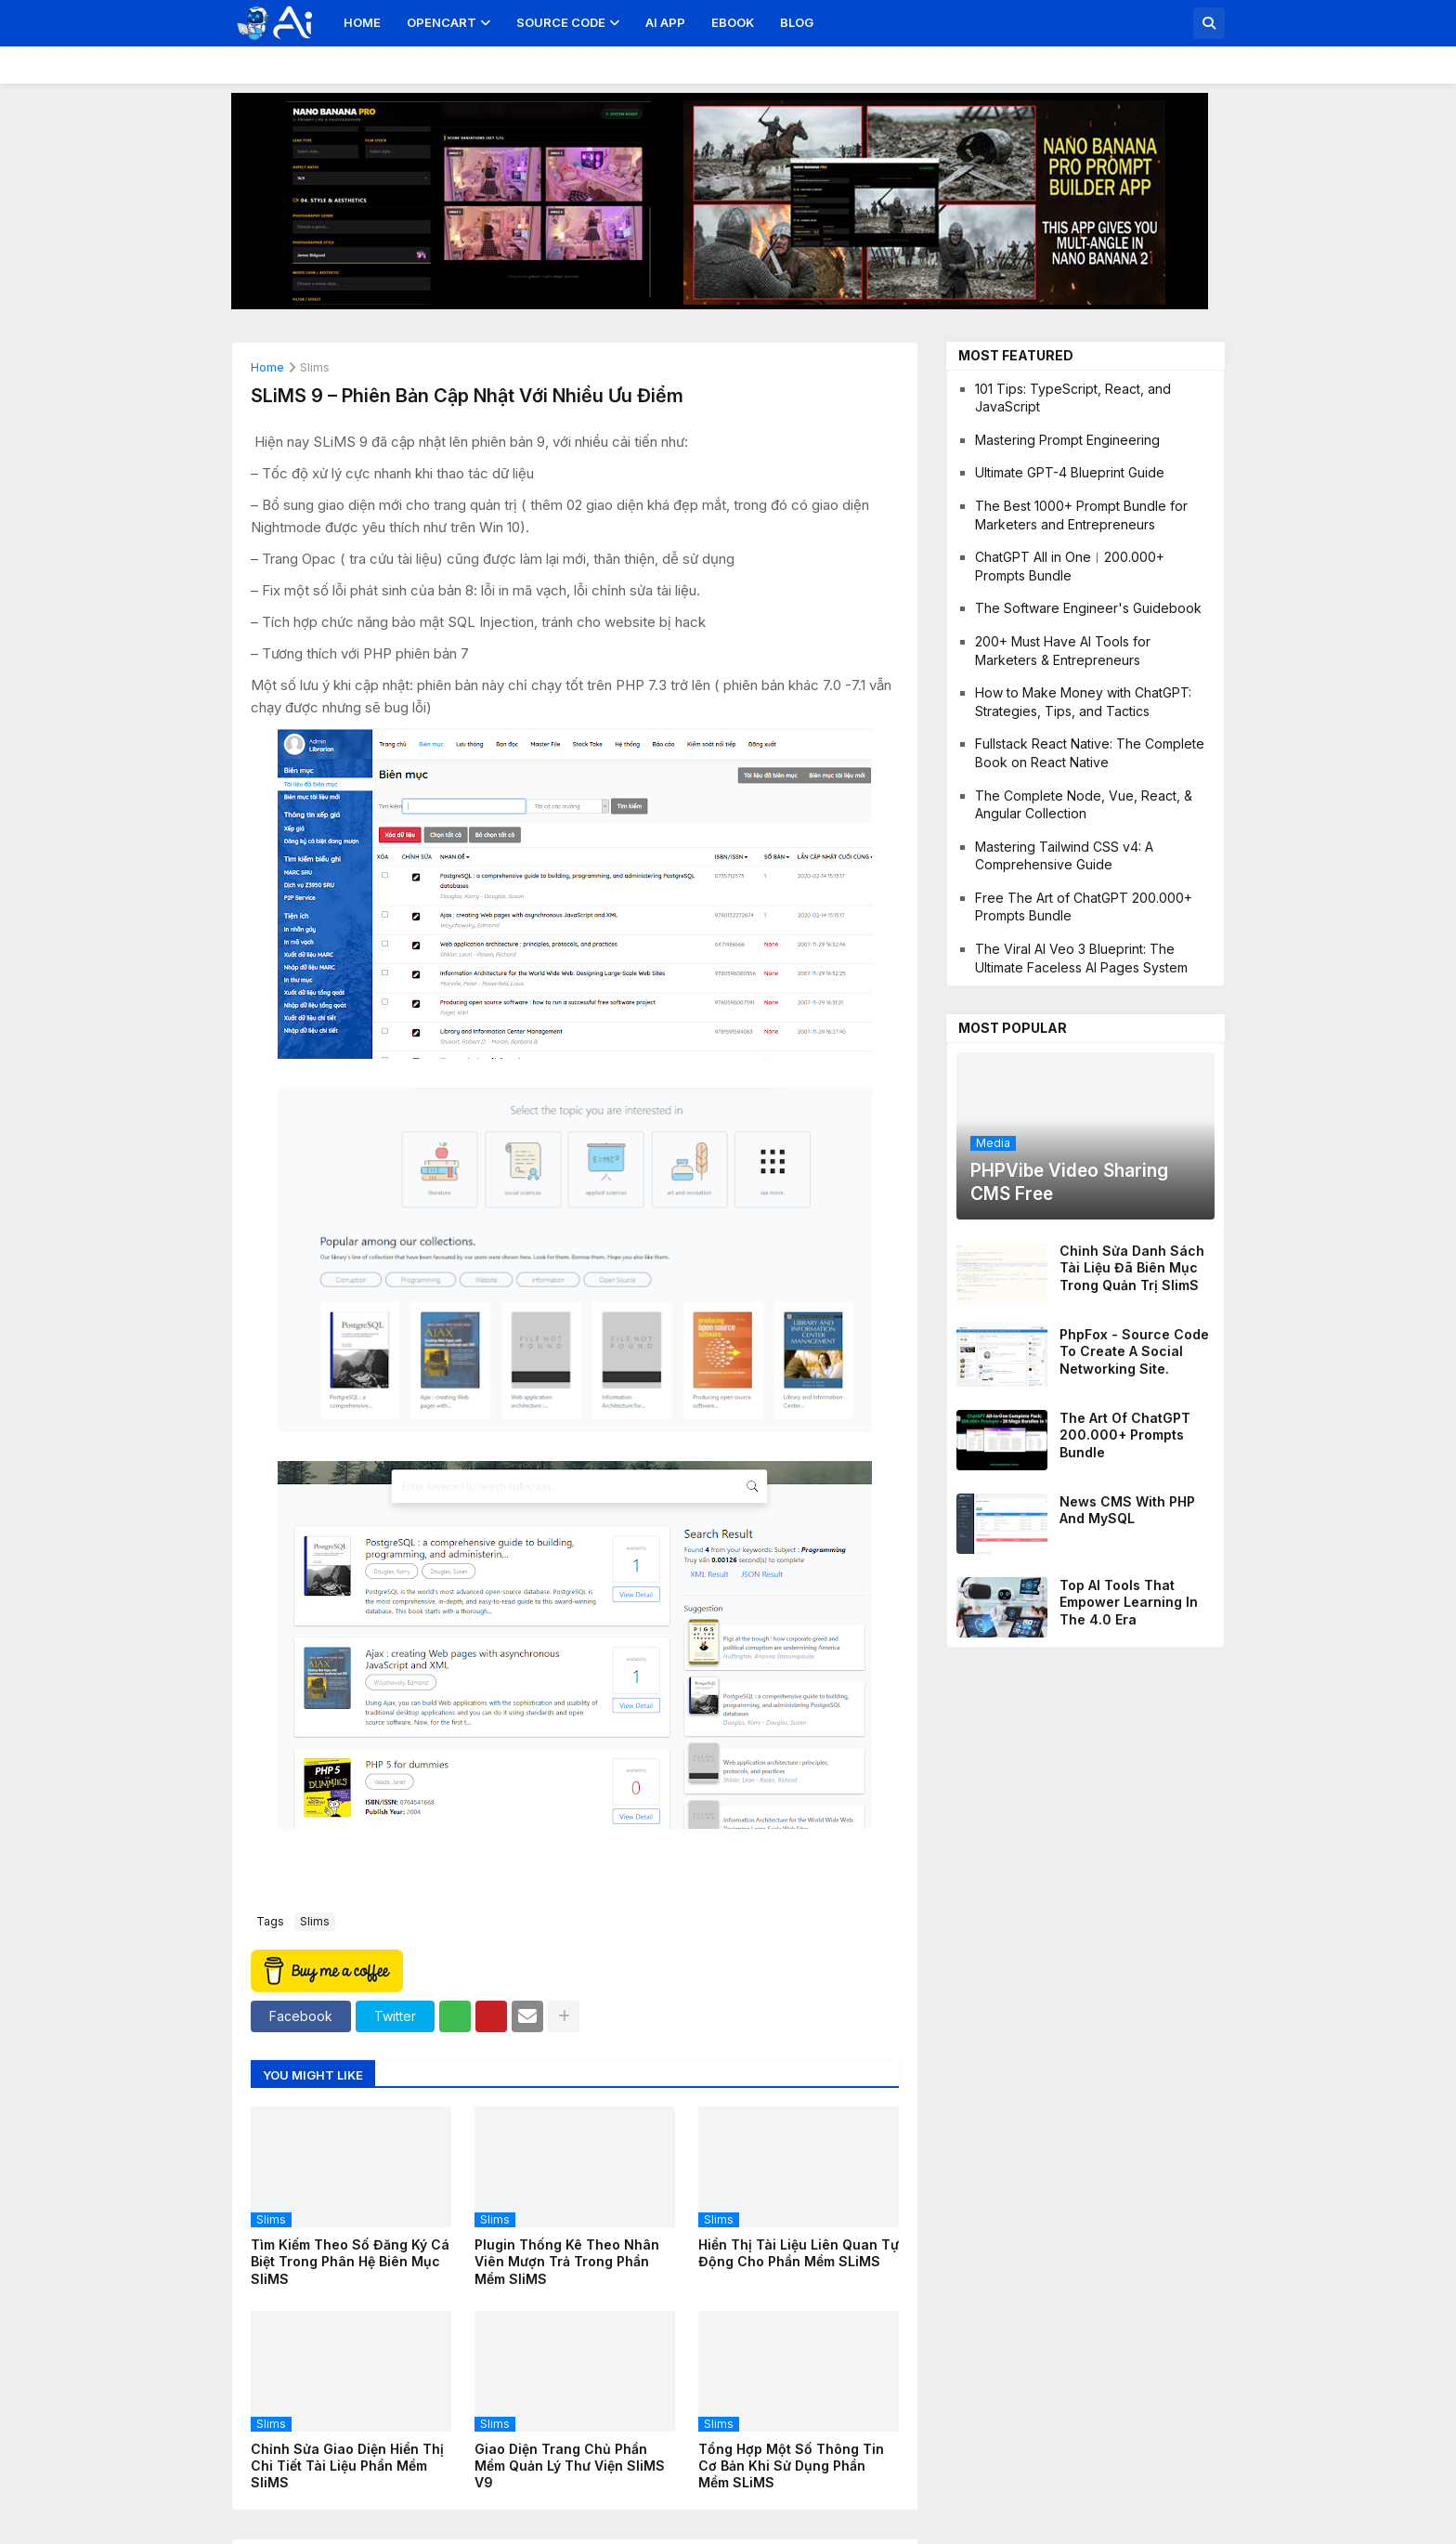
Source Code (560, 22)
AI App (665, 22)
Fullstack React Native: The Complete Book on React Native (1089, 753)
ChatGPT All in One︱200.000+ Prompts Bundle (1069, 566)
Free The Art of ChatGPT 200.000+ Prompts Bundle (1083, 907)
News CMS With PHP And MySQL (1127, 1510)
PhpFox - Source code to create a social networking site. (1134, 1351)
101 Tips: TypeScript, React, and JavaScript (1073, 398)
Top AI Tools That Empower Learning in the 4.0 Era (1129, 1601)
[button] (1209, 23)
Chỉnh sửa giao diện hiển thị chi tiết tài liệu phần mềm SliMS (347, 2465)
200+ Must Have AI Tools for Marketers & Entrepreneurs (1062, 650)
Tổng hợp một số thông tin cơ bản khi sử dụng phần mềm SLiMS (791, 2465)
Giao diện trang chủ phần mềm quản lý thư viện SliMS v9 (569, 2465)
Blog (796, 22)
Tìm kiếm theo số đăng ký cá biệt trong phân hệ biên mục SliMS (350, 2261)
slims (315, 367)
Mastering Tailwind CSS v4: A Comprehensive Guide (1064, 856)
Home (362, 22)
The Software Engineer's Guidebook (1088, 608)
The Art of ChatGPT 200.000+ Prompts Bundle (1125, 1434)
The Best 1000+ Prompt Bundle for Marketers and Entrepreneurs (1081, 515)
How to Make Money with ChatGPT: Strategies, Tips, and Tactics (1083, 702)
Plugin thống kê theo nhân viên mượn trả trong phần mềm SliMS (566, 2261)
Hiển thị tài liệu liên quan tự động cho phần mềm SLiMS (798, 2253)
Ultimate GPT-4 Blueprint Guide (1069, 472)
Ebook (732, 22)
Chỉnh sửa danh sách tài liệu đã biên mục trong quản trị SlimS (1132, 1267)
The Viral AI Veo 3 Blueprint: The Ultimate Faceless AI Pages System (1081, 958)
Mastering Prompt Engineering (1067, 440)
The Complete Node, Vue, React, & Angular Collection (1083, 805)
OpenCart (441, 22)
